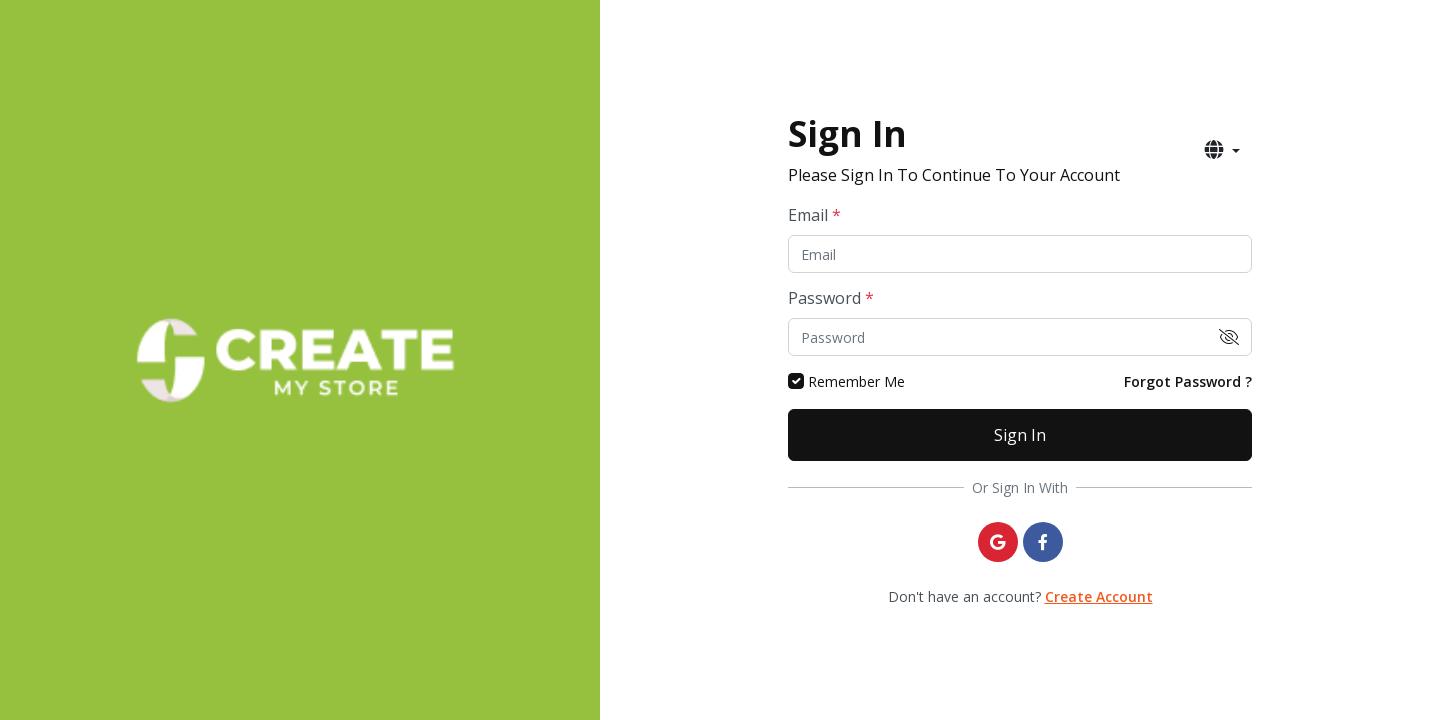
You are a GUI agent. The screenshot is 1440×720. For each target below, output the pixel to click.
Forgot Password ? (1188, 381)
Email (814, 215)
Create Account (1099, 596)
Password (831, 298)
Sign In (1020, 435)
